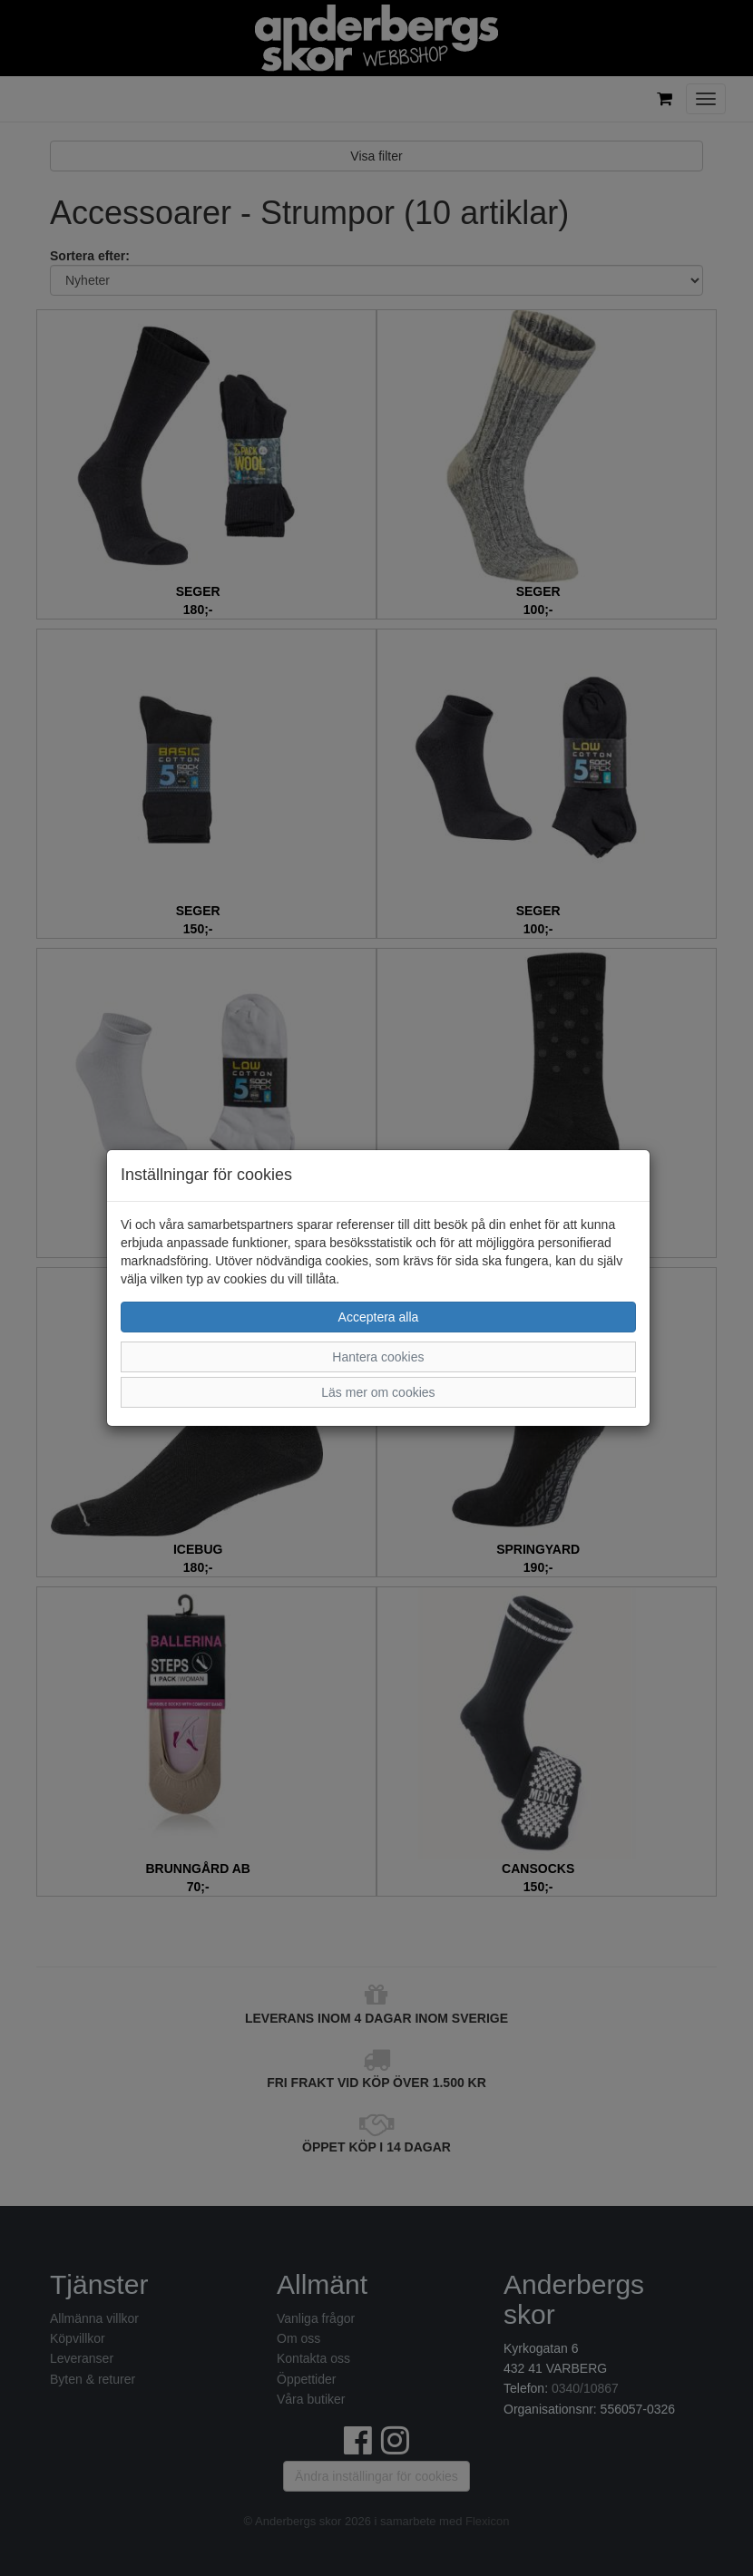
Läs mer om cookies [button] (378, 1392)
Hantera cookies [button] (378, 1357)
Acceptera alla (378, 1317)
